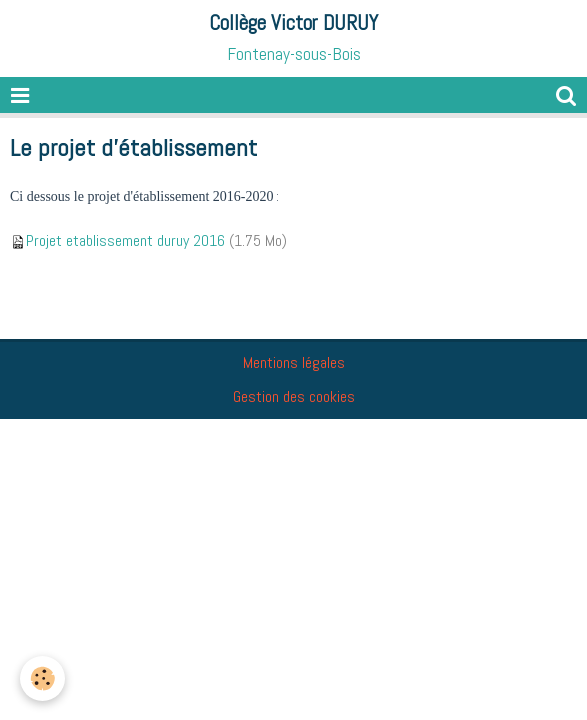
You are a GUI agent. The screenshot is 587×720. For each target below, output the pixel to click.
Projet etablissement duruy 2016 (125, 240)
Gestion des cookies (294, 396)
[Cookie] (42, 678)
